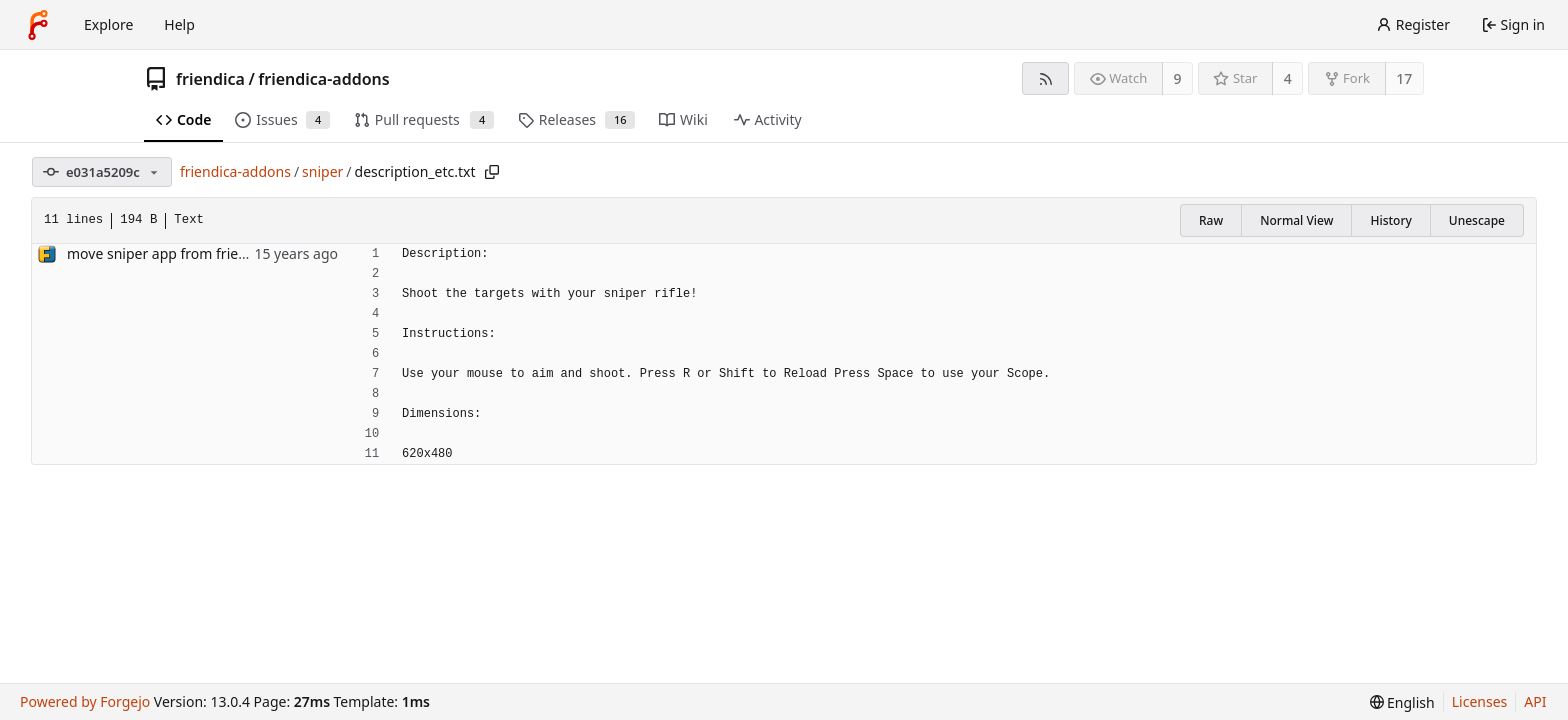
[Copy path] (492, 172)
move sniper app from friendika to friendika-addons (237, 253)
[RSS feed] (1045, 78)
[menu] (1402, 702)
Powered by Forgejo (85, 701)
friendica (210, 79)
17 (1404, 78)
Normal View (1296, 220)
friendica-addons (323, 79)
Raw (1211, 220)
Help (179, 24)
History (1390, 220)
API (1535, 701)
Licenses (1480, 701)
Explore (108, 24)
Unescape (1477, 220)
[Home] (38, 25)
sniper (322, 171)
